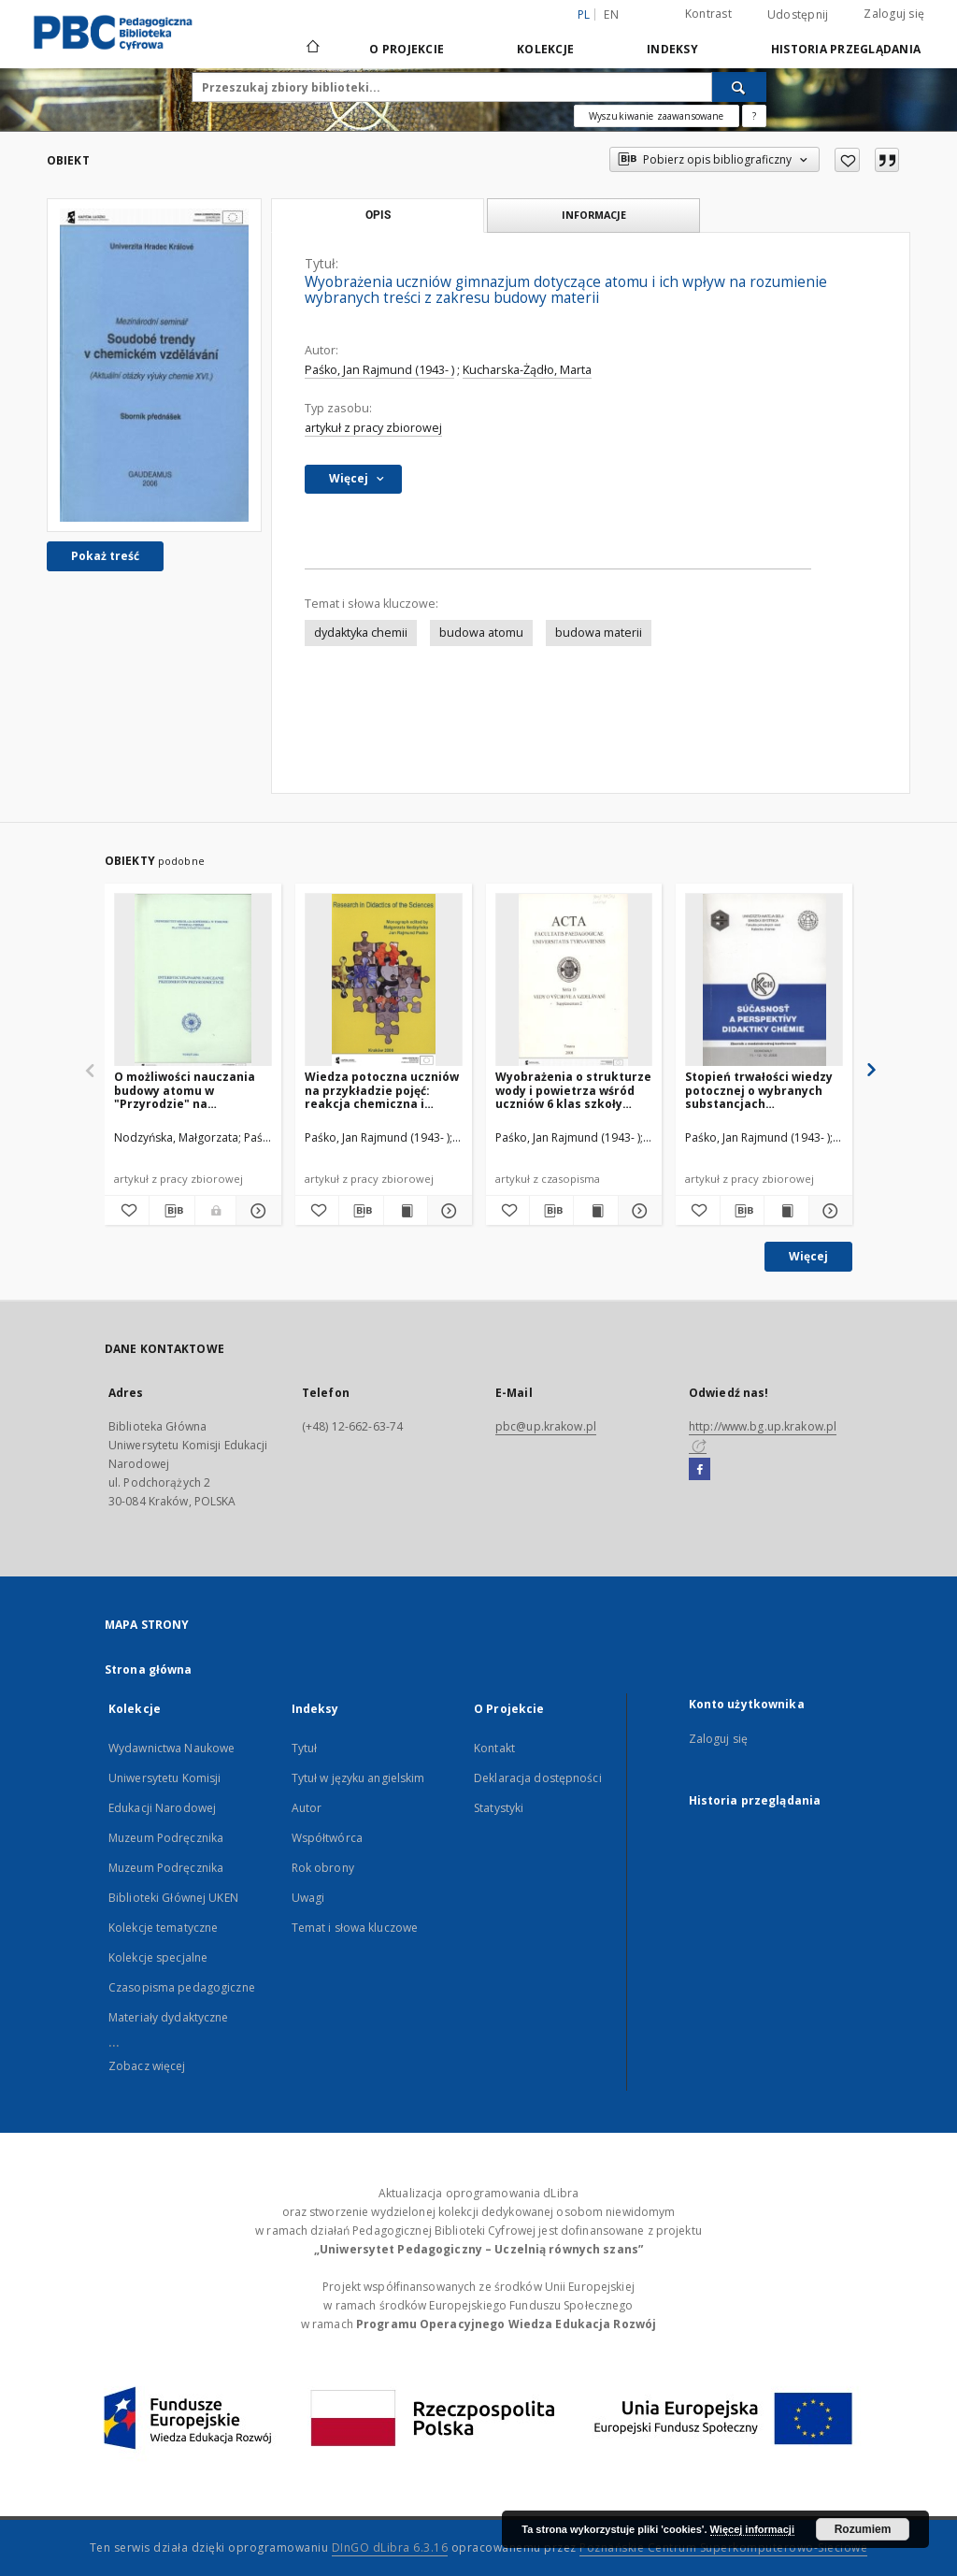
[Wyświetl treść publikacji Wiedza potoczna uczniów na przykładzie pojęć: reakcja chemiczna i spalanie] (405, 1211)
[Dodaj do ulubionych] (847, 160)
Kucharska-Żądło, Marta (527, 370)
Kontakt (494, 1748)
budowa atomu (481, 632)
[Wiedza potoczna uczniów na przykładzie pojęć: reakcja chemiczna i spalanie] (384, 980)
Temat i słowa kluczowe (355, 1928)
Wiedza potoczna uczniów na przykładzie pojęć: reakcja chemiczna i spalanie (382, 1090)
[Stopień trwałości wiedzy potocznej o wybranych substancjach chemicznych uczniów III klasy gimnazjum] (764, 980)
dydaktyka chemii (360, 632)
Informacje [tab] (594, 215)
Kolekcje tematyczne (163, 1928)
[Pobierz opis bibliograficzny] (171, 1211)
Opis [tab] (378, 215)
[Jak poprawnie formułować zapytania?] (754, 116)
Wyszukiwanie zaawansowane (656, 115)
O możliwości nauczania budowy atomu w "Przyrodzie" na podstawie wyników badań (192, 1090)
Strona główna (149, 1669)
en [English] (611, 14)
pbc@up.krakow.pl (545, 1426)
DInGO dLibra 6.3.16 (390, 2547)
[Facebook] (699, 1469)
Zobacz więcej (147, 2066)
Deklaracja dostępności (538, 1778)
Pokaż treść (105, 556)
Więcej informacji (752, 2529)
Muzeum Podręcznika (165, 1838)
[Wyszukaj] (739, 87)
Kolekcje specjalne (157, 1957)
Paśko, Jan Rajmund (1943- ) (379, 370)
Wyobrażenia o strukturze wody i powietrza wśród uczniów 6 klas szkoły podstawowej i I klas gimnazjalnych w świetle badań (573, 1090)
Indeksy (672, 49)
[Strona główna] (312, 48)
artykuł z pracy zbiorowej (373, 428)
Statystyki (498, 1808)
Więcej (808, 1256)
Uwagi (308, 1898)
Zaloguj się (894, 14)
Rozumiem (863, 2529)
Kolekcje (545, 49)
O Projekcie (406, 49)
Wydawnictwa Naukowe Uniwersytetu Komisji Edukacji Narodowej (171, 1778)
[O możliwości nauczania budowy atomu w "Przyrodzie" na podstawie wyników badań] (193, 980)
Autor (307, 1808)
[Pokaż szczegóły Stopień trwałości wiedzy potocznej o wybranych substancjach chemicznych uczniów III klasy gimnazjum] (828, 1211)
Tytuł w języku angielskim (358, 1778)
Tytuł (305, 1748)
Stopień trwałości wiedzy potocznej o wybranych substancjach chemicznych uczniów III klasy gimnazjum (759, 1090)
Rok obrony (323, 1868)
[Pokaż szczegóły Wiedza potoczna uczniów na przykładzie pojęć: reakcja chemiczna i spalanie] (446, 1211)
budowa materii (598, 632)
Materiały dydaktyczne (168, 2017)
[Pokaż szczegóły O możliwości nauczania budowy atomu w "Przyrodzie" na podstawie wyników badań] (256, 1211)
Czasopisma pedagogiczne (181, 1987)
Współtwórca (327, 1838)
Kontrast (708, 14)
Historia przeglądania (846, 49)
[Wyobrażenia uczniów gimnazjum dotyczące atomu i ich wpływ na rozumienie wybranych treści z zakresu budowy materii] (154, 365)
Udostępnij (798, 14)
